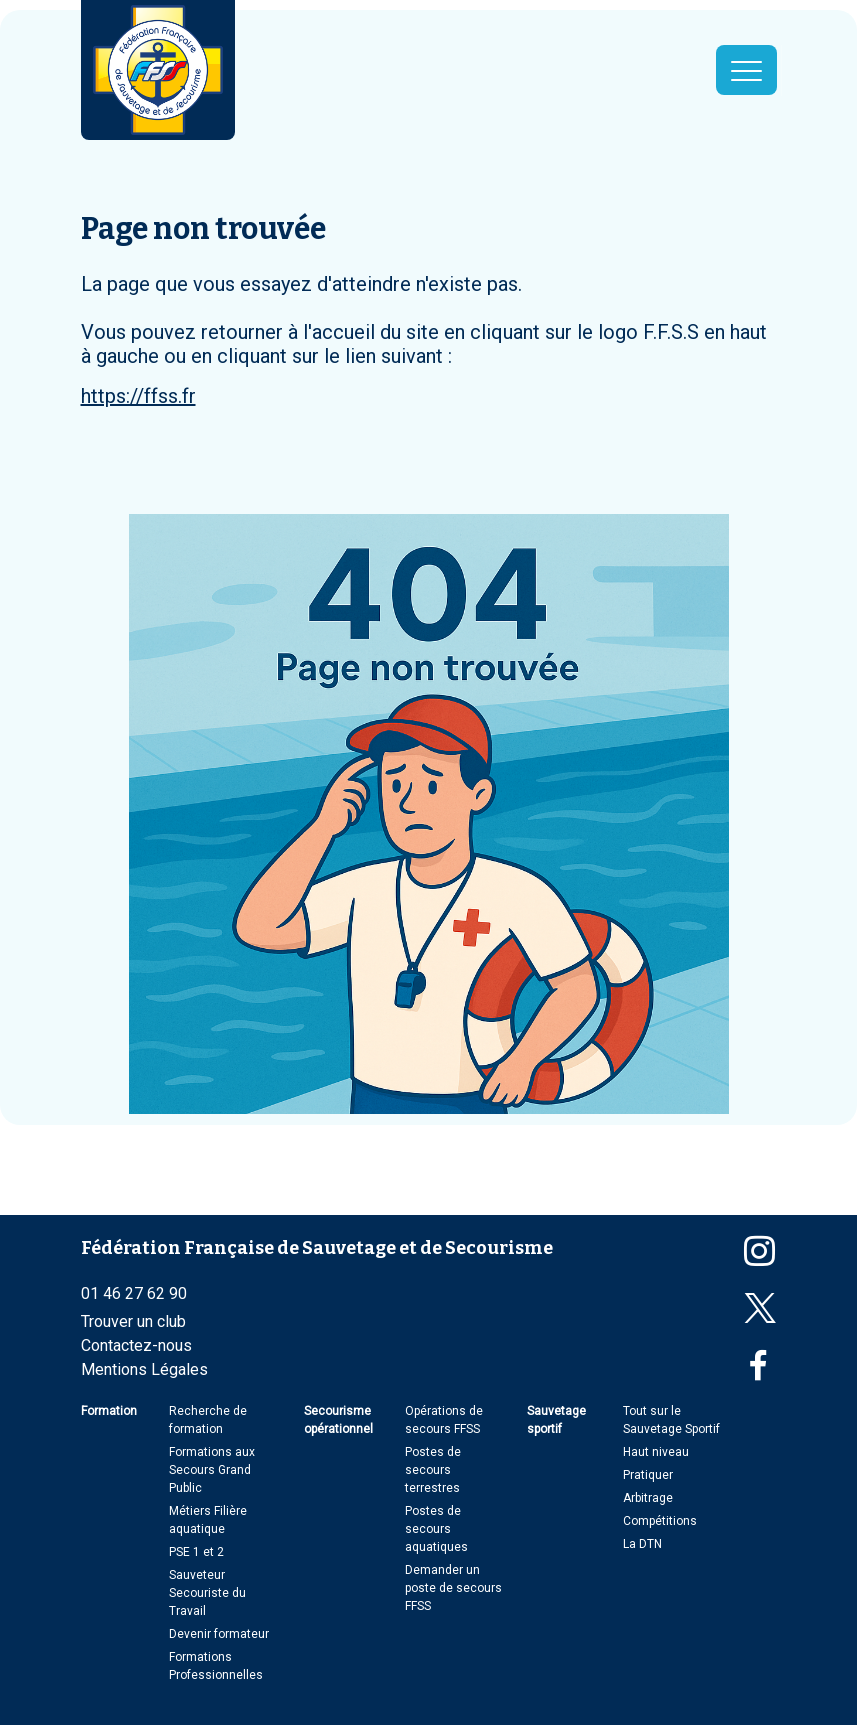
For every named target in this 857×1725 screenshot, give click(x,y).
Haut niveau (656, 1452)
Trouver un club (133, 1321)
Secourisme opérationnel (338, 1420)
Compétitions (660, 1521)
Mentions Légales (144, 1369)
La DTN (642, 1544)
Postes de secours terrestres (433, 1470)
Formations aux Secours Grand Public (212, 1470)
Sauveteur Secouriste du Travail (207, 1593)
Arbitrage (648, 1498)
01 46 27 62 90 (134, 1293)
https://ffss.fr (138, 396)
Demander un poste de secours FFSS (453, 1588)
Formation (109, 1411)
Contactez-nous (136, 1345)
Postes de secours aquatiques (436, 1529)
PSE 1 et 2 (196, 1552)
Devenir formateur (219, 1634)
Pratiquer (648, 1475)
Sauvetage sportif (556, 1420)
